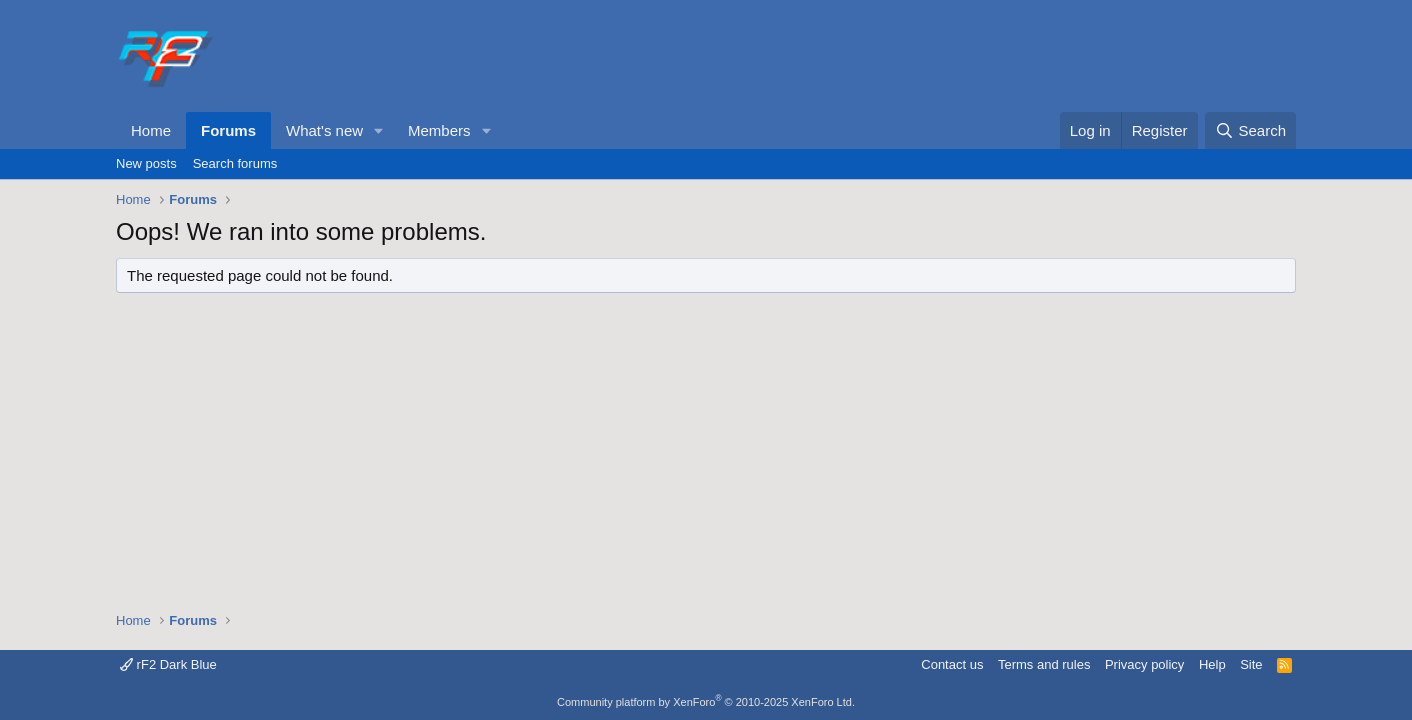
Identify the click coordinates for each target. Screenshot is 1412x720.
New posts (146, 163)
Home (151, 130)
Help (1212, 664)
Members (439, 130)
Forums (228, 130)
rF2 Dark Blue (168, 664)
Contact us (952, 664)
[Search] (1250, 130)
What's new (324, 130)
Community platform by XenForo (706, 702)
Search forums (235, 163)
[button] (379, 130)
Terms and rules (1044, 664)
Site (1251, 664)
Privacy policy (1144, 664)
